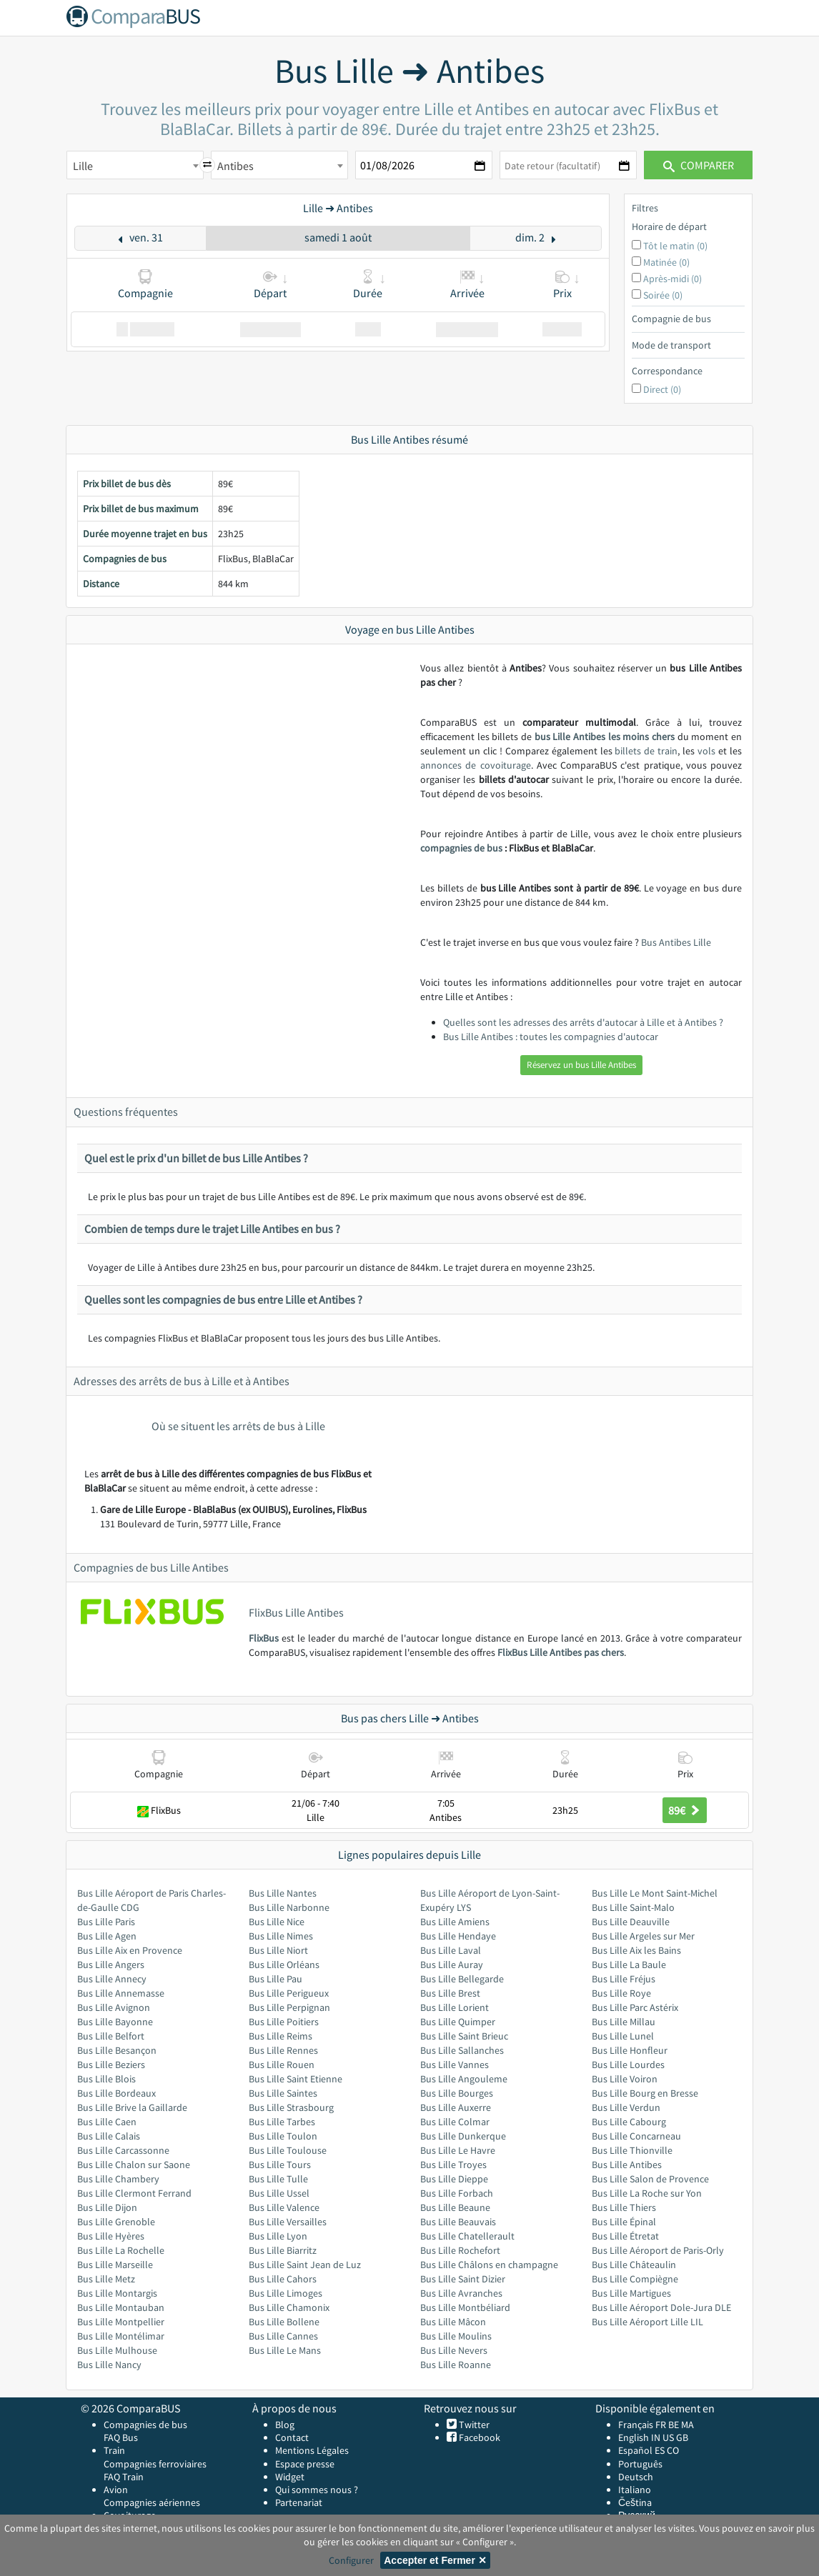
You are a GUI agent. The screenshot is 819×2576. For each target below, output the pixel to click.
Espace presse (304, 2463)
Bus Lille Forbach (456, 2193)
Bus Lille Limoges (285, 2293)
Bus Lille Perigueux (289, 1993)
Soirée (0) (662, 295)
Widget (289, 2476)
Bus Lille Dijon (107, 2207)
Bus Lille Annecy (112, 1978)
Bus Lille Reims (280, 2036)
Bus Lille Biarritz (283, 2250)
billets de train (646, 750)
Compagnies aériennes (152, 2502)
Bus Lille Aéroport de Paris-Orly (658, 2250)
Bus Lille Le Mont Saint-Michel (655, 1893)
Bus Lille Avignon (113, 2007)
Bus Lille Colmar (455, 2121)
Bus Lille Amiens (455, 1921)
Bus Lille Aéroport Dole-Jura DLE (661, 2307)
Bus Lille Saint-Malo (633, 1907)
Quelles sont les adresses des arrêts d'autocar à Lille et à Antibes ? (583, 1022)
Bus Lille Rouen (281, 2064)
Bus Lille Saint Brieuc (464, 2036)
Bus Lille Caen (106, 2121)
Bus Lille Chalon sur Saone (133, 2164)
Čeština (635, 2502)
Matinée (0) (666, 262)
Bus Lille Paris (106, 1921)
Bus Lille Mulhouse (117, 2350)
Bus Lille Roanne (455, 2364)
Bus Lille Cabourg (629, 2121)
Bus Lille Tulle (278, 2178)
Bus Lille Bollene (284, 2321)
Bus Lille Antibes (627, 2164)
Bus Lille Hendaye (458, 1935)
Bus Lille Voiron (624, 2078)
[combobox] (135, 165)
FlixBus (264, 1638)
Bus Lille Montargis (117, 2293)
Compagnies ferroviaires (155, 2463)
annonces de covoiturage (475, 765)
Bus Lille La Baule (629, 1964)
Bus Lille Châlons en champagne (489, 2264)
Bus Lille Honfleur (629, 2050)
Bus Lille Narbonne (289, 1907)
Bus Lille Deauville (631, 1921)
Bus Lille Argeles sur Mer (643, 1935)
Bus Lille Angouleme (463, 2078)
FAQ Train (124, 2476)
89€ (684, 1810)
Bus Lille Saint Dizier (462, 2278)
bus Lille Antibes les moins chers (605, 736)
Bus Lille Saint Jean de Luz (305, 2264)
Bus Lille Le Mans (285, 2350)
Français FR (642, 2424)
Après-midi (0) (672, 278)
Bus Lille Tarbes (282, 2121)
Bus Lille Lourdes (628, 2064)
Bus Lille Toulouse (288, 2150)
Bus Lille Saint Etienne (295, 2078)
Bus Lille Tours (280, 2164)
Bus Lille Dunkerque (463, 2136)
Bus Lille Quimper (457, 2021)
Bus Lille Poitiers (284, 2021)
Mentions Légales (312, 2450)
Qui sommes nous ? (316, 2489)
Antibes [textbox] (235, 166)
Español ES (642, 2450)
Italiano (634, 2489)
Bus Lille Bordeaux (116, 2093)
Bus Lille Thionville (632, 2150)
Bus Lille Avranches (461, 2293)
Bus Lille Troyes (453, 2164)
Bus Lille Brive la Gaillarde (132, 2107)
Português (640, 2463)
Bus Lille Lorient (454, 2007)
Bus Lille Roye (621, 1993)
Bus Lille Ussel (279, 2193)
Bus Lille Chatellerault (467, 2236)
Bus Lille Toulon (283, 2136)
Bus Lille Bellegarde (462, 1978)
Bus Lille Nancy (109, 2364)
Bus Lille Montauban (120, 2307)
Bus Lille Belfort (110, 2036)
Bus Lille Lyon (278, 2236)
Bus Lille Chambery (118, 2178)
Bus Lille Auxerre (455, 2107)
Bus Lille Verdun (626, 2107)
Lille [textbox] (83, 166)
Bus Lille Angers (110, 1964)
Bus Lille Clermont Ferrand (134, 2193)
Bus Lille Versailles (288, 2221)
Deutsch (635, 2476)
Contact (292, 2437)
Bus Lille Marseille (115, 2264)
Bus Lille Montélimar (120, 2336)
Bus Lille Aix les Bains (636, 1950)
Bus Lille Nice (276, 1921)
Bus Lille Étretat (625, 2236)
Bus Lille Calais (108, 2136)
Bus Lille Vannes (454, 2064)
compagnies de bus (461, 848)
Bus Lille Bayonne (115, 2021)
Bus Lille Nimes (281, 1935)
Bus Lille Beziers (111, 2064)
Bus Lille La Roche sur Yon (647, 2193)
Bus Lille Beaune (455, 2207)
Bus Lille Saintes (283, 2093)
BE (673, 2424)
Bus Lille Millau (623, 2021)
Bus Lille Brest (450, 1993)
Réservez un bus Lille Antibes (581, 1065)
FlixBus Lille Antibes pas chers (560, 1652)
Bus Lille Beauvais (458, 2221)
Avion (116, 2489)
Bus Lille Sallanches (462, 2050)
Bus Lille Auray (451, 1964)
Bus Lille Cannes (283, 2336)
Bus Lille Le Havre (457, 2150)
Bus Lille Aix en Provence (129, 1950)
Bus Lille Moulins (456, 2336)
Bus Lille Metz (106, 2278)
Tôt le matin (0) (675, 245)
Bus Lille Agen (106, 1935)
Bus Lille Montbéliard (465, 2307)
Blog (284, 2424)
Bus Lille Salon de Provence (650, 2178)
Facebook (478, 2437)
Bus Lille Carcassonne (123, 2150)
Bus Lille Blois (106, 2078)
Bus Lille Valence (284, 2207)
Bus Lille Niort (278, 1950)
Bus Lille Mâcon (453, 2321)
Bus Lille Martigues (631, 2293)
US (668, 2437)
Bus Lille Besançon (117, 2050)
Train (114, 2450)
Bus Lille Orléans (284, 1964)
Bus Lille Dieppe (454, 2178)
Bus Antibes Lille (676, 942)
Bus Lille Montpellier (120, 2321)
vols (706, 750)
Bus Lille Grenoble (116, 2221)
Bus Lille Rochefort (460, 2250)
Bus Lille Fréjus (623, 1978)
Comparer (698, 165)
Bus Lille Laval (450, 1950)
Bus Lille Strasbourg (291, 2107)
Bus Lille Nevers (453, 2350)
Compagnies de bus (145, 2424)
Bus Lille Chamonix (289, 2307)
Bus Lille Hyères (110, 2236)
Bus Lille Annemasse (120, 1993)
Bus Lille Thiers (624, 2207)
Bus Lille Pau (275, 1978)
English (633, 2437)
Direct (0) (662, 389)
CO (673, 2450)
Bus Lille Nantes (283, 1893)
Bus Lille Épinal (624, 2221)
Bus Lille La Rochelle (120, 2250)
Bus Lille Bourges (456, 2093)
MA (687, 2424)
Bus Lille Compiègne (635, 2278)
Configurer (351, 2560)
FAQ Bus (121, 2437)
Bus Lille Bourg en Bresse (645, 2093)
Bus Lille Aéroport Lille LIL (647, 2321)
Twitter (473, 2424)
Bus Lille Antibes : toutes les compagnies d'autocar (550, 1036)
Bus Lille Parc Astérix (635, 2007)
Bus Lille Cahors (283, 2278)
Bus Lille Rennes (283, 2050)
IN (655, 2437)
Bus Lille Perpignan (289, 2007)
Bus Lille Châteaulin (634, 2264)
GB (682, 2437)
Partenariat (298, 2502)
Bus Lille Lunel (623, 2036)
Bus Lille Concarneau (636, 2136)
